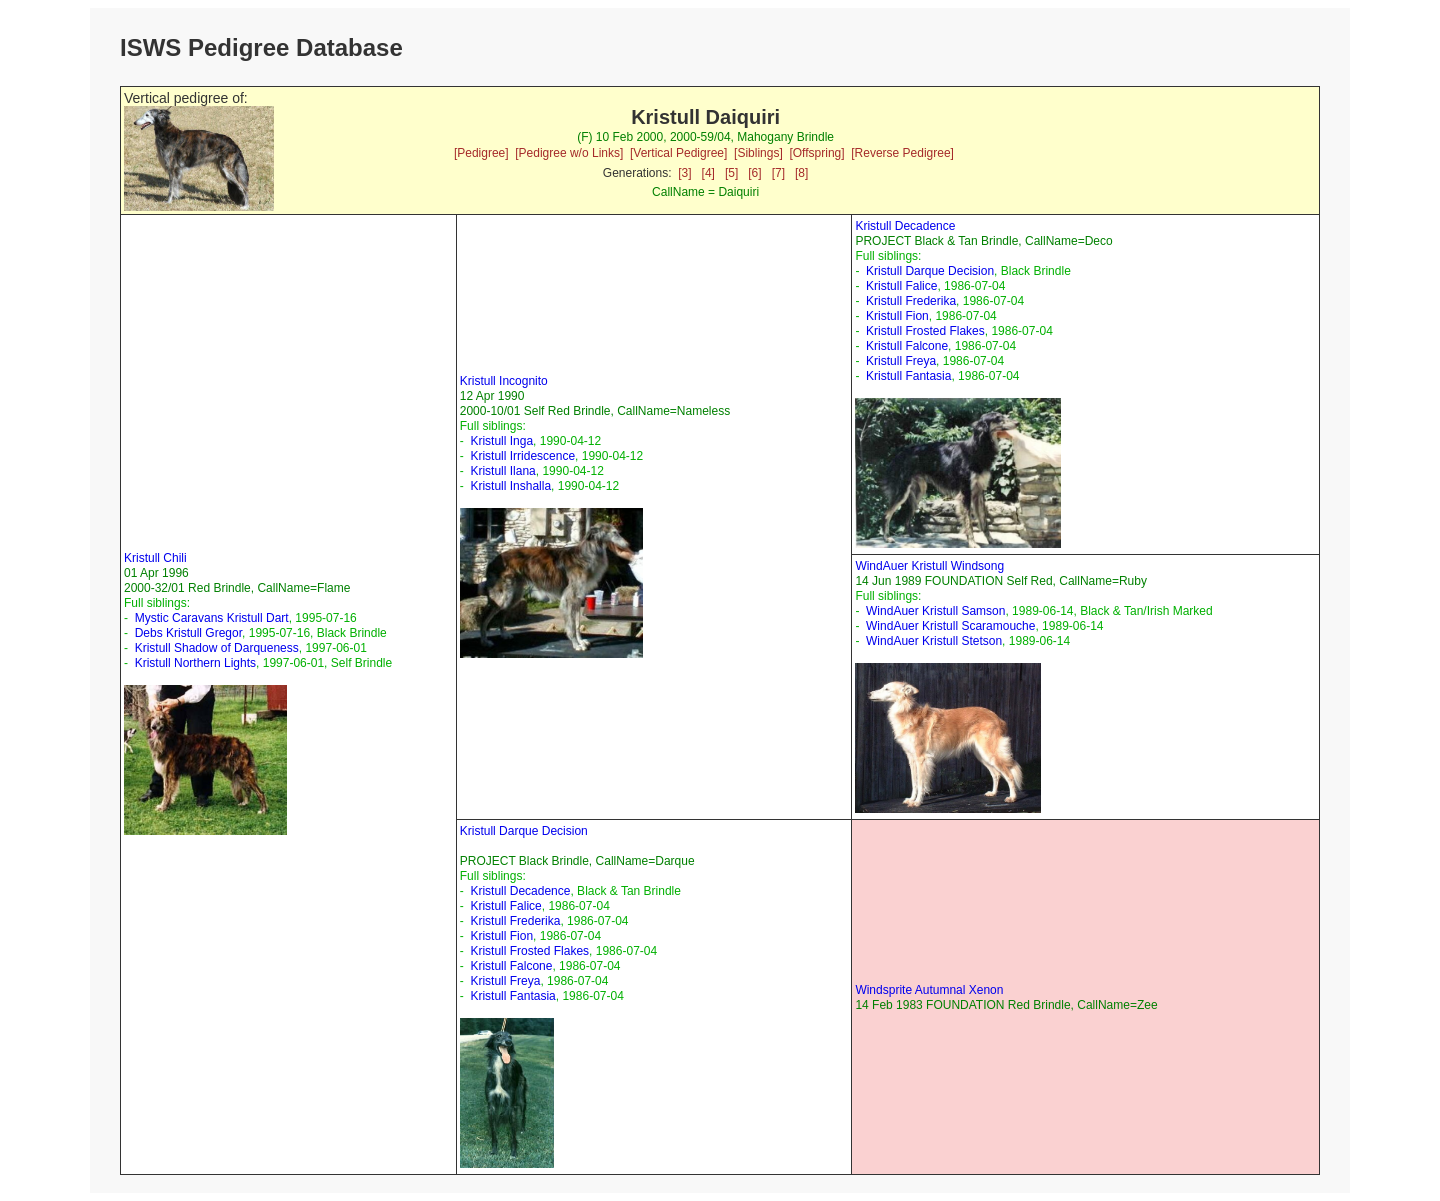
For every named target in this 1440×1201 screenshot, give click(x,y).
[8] (801, 173)
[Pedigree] (481, 153)
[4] (708, 173)
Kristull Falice (901, 286)
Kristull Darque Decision (930, 271)
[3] (684, 173)
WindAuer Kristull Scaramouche (950, 626)
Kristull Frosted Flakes (925, 331)
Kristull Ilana (502, 471)
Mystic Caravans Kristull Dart (212, 618)
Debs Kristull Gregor (188, 633)
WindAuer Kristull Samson (935, 611)
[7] (778, 173)
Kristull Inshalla (510, 486)
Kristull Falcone (907, 346)
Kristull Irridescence (522, 456)
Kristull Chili (155, 558)
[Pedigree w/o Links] (569, 153)
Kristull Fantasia (908, 376)
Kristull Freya (901, 361)
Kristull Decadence (905, 226)
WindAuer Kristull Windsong (929, 566)
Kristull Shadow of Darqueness (217, 648)
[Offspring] (816, 153)
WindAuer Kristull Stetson (934, 641)
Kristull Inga (501, 441)
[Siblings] (758, 153)
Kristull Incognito (504, 381)
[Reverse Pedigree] (902, 153)
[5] (731, 173)
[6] (754, 173)
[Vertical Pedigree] (678, 153)
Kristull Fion (897, 316)
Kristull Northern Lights (195, 663)
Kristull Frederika (911, 301)
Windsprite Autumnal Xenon (929, 990)
